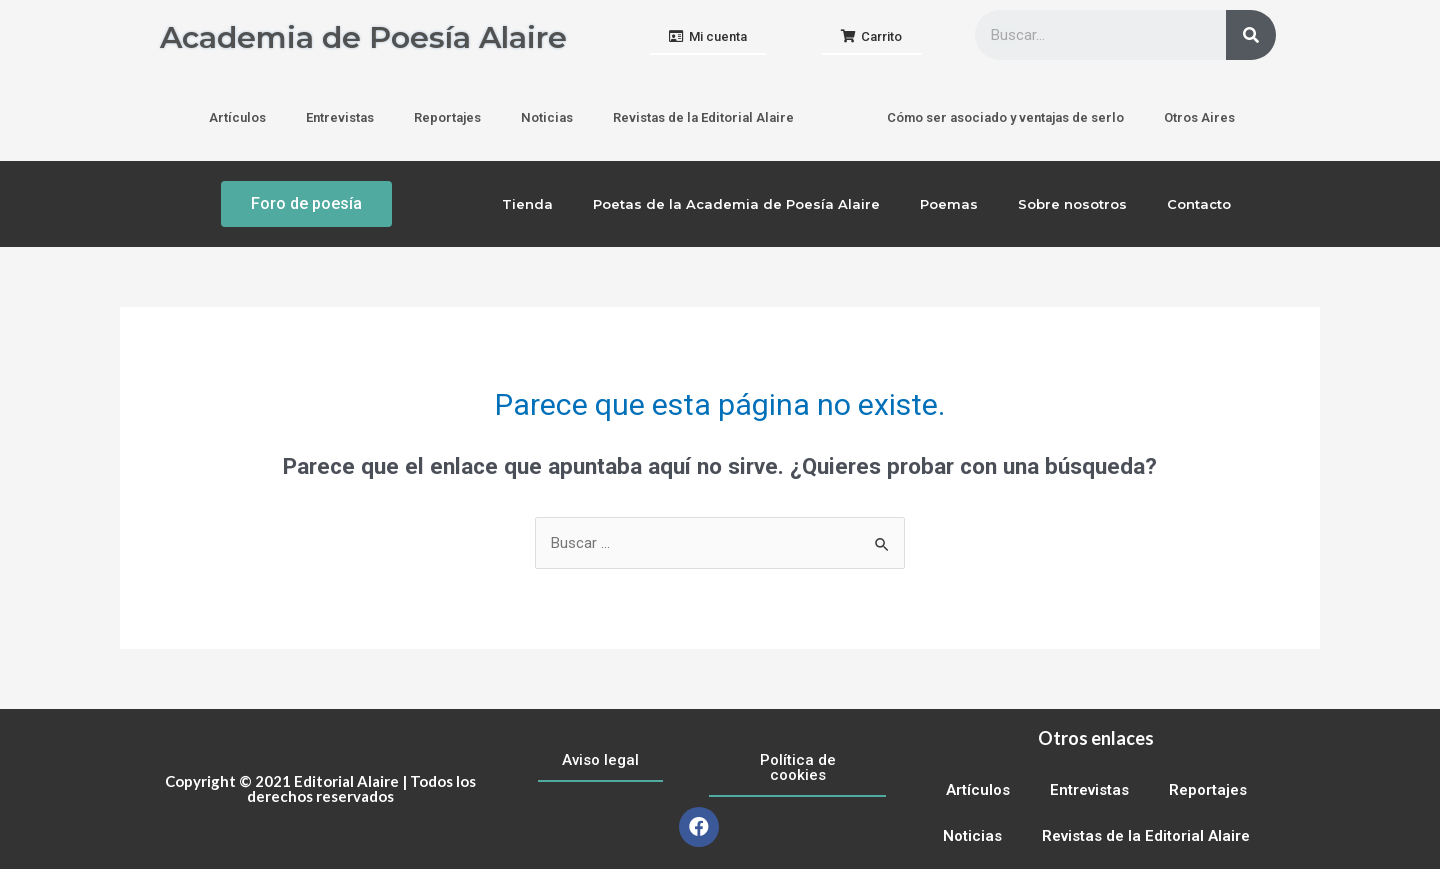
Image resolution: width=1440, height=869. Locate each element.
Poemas (949, 204)
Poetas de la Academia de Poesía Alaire (736, 204)
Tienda (527, 204)
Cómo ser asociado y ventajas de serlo (1005, 117)
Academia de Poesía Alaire (363, 37)
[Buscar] (1251, 35)
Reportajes (447, 117)
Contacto (1199, 204)
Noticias (547, 117)
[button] (708, 37)
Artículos (237, 117)
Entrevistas (340, 117)
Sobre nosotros (1072, 204)
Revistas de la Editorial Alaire (703, 117)
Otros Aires (1199, 117)
